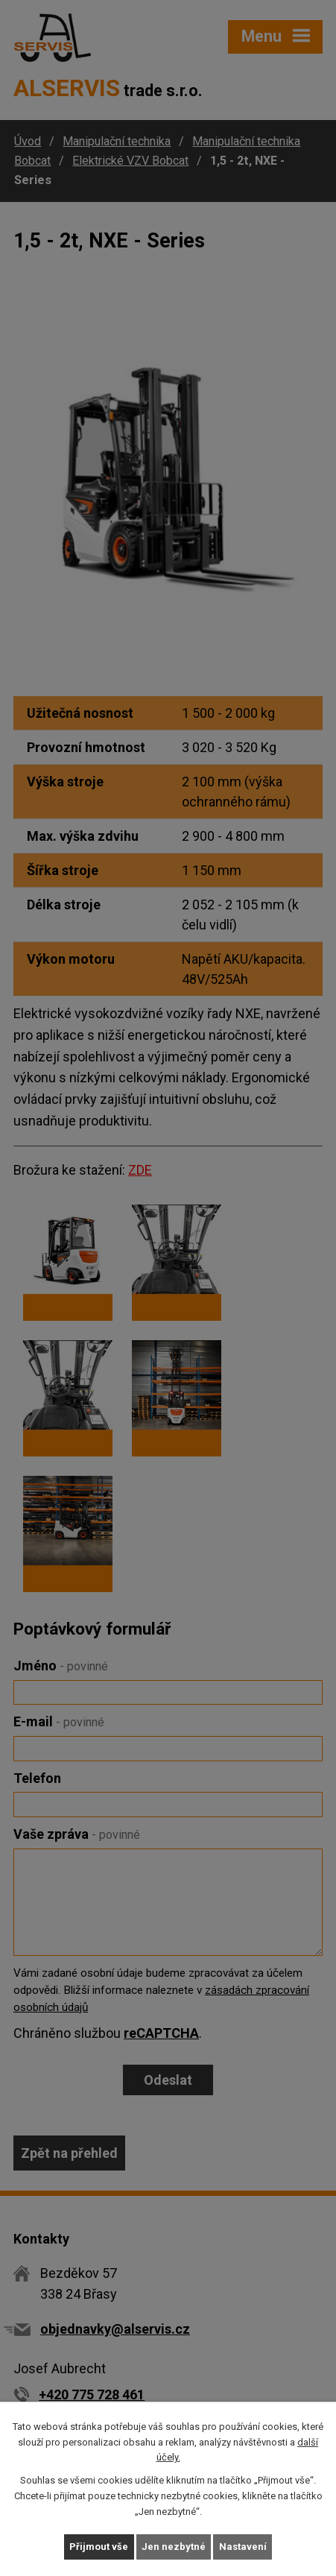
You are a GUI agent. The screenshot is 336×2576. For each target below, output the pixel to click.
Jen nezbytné (174, 2546)
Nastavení (243, 2546)
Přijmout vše (98, 2546)
